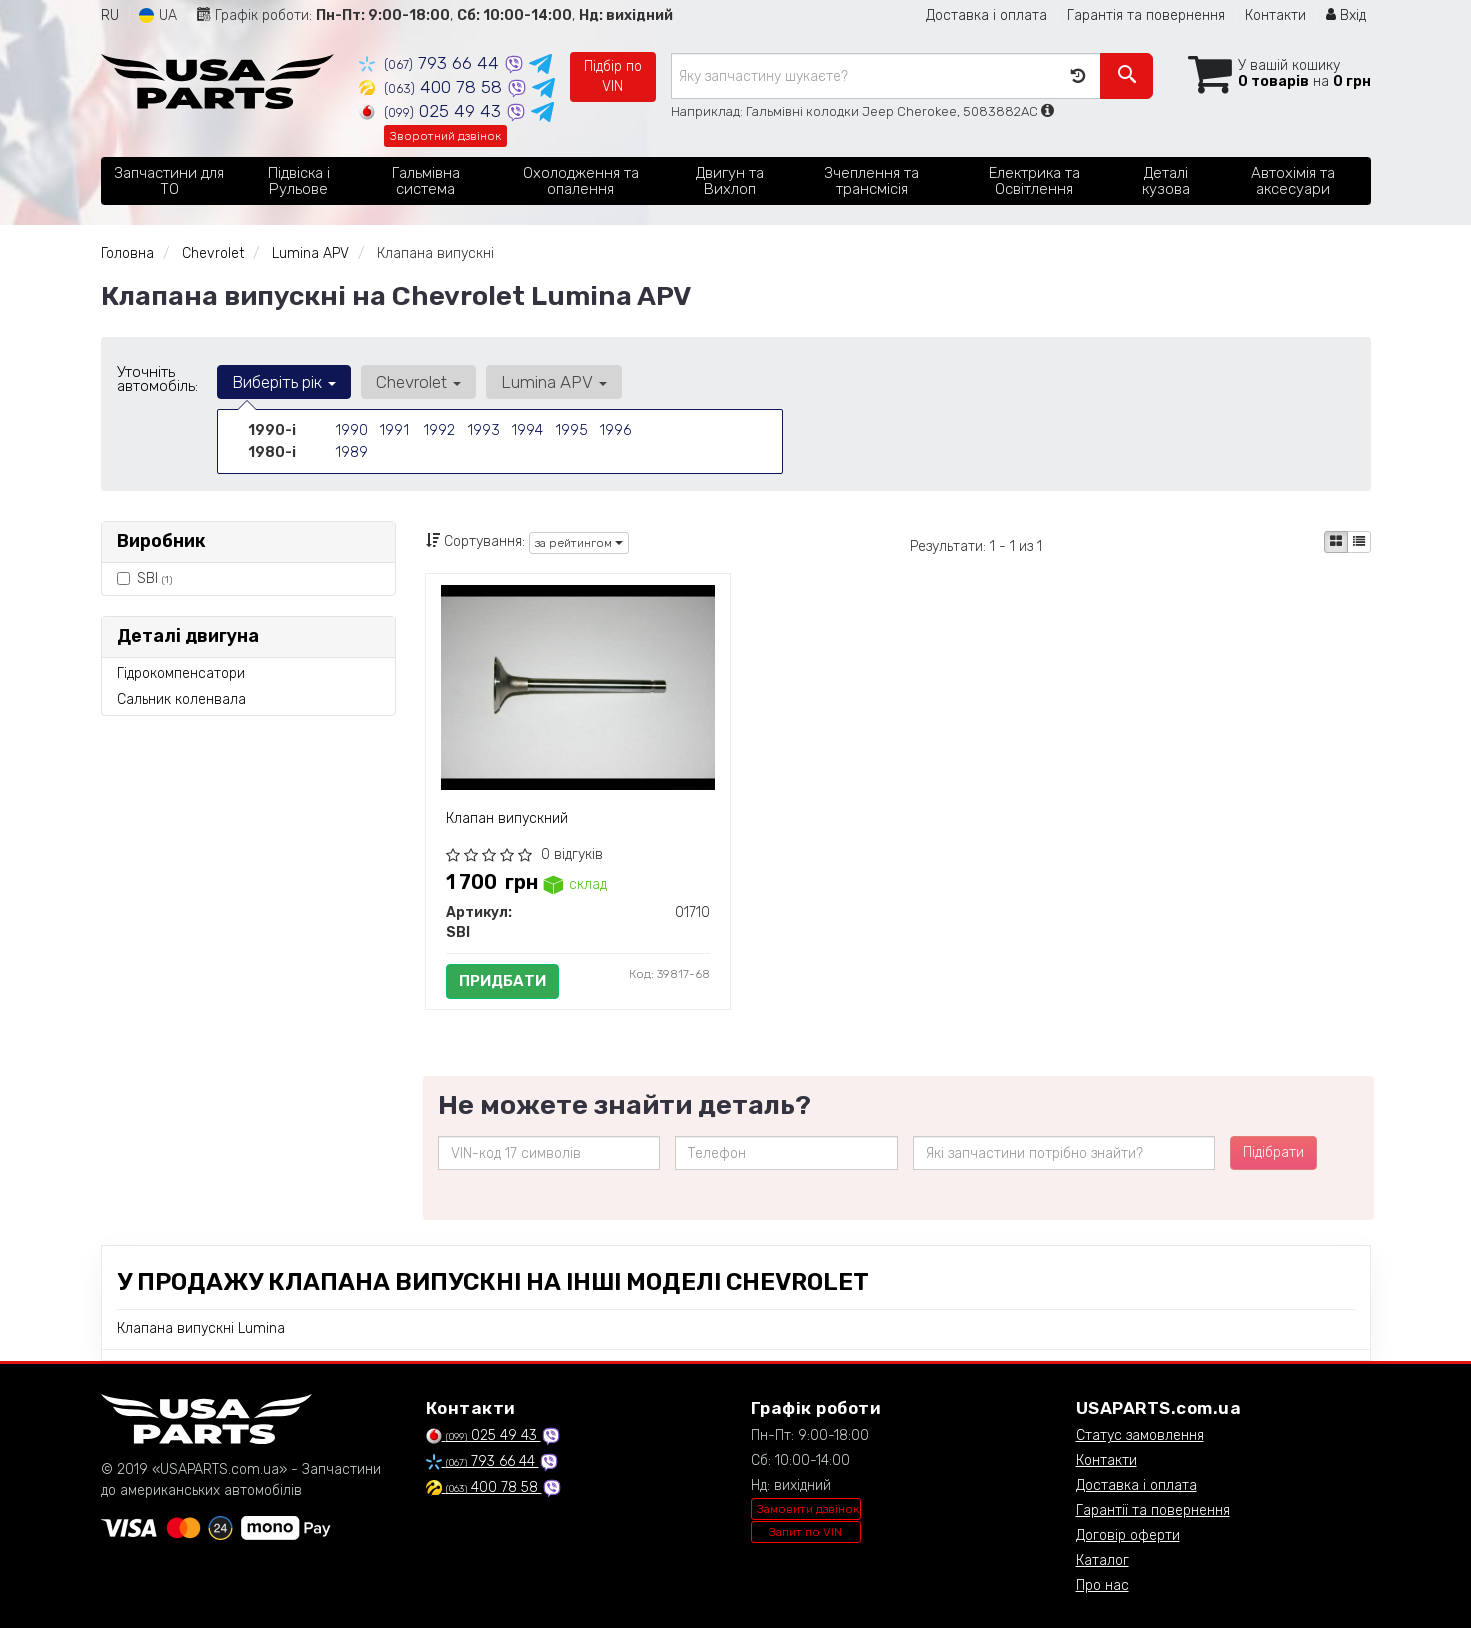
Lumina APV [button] (550, 382)
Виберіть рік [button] (284, 382)
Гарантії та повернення (1153, 1510)
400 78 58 (433, 87)
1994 (526, 430)
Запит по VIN (805, 1532)
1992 (438, 430)
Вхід (1346, 15)
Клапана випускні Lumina (201, 1328)
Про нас (1102, 1585)
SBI (144, 578)
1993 (482, 430)
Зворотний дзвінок (445, 136)
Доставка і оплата (986, 15)
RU (110, 15)
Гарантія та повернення (1146, 15)
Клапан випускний (507, 818)
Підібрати (1273, 1152)
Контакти (1275, 15)
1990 (351, 430)
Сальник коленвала (181, 699)
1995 (570, 430)
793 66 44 (431, 63)
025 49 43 (432, 111)
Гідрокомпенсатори (181, 673)
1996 (614, 430)
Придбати (502, 981)
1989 (351, 451)
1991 (393, 430)
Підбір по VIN (613, 76)
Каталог (1102, 1560)
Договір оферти (1128, 1535)
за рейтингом (579, 543)
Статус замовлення (1140, 1435)
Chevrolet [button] (416, 382)
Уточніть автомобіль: (157, 379)
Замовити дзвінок (808, 1509)
